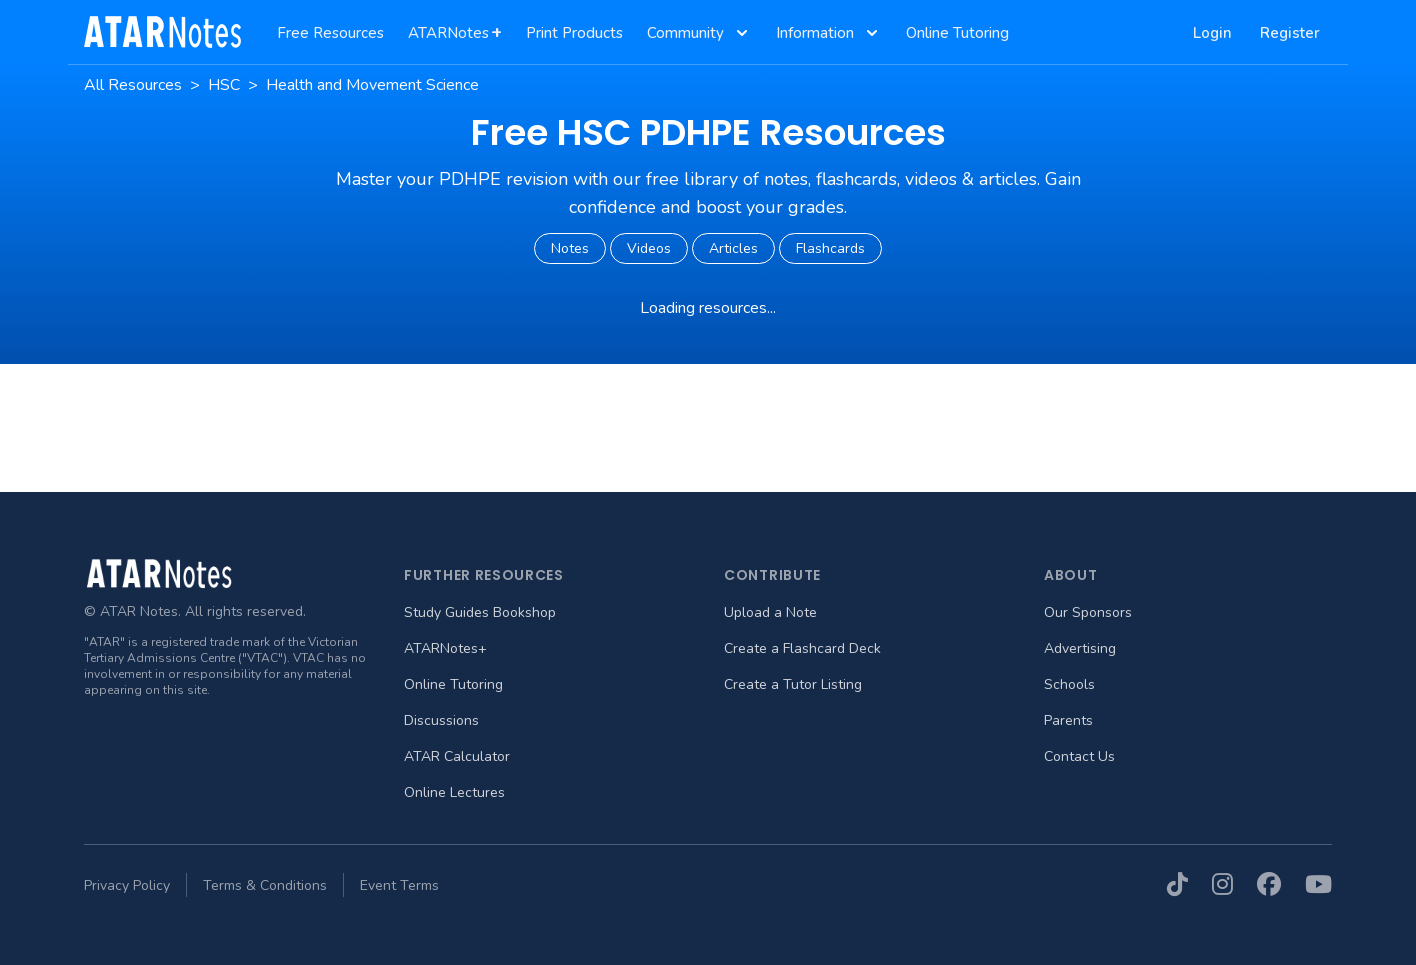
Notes (570, 248)
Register (1290, 33)
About (1071, 575)
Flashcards (830, 248)
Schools (1069, 684)
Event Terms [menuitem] (399, 885)
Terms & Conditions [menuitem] (265, 885)
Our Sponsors (1088, 612)
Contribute (772, 575)
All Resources (133, 85)
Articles (733, 248)
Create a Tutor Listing (793, 684)
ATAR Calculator (457, 756)
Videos (649, 248)
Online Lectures (454, 792)
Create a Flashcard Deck (802, 648)
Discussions (441, 720)
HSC (224, 85)
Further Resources (484, 575)
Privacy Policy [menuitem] (127, 885)
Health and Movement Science (372, 85)
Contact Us (1079, 756)
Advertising (1080, 648)
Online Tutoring (453, 684)
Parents (1068, 720)
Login (1212, 33)
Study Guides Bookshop (480, 612)
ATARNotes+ (445, 648)
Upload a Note (770, 612)
